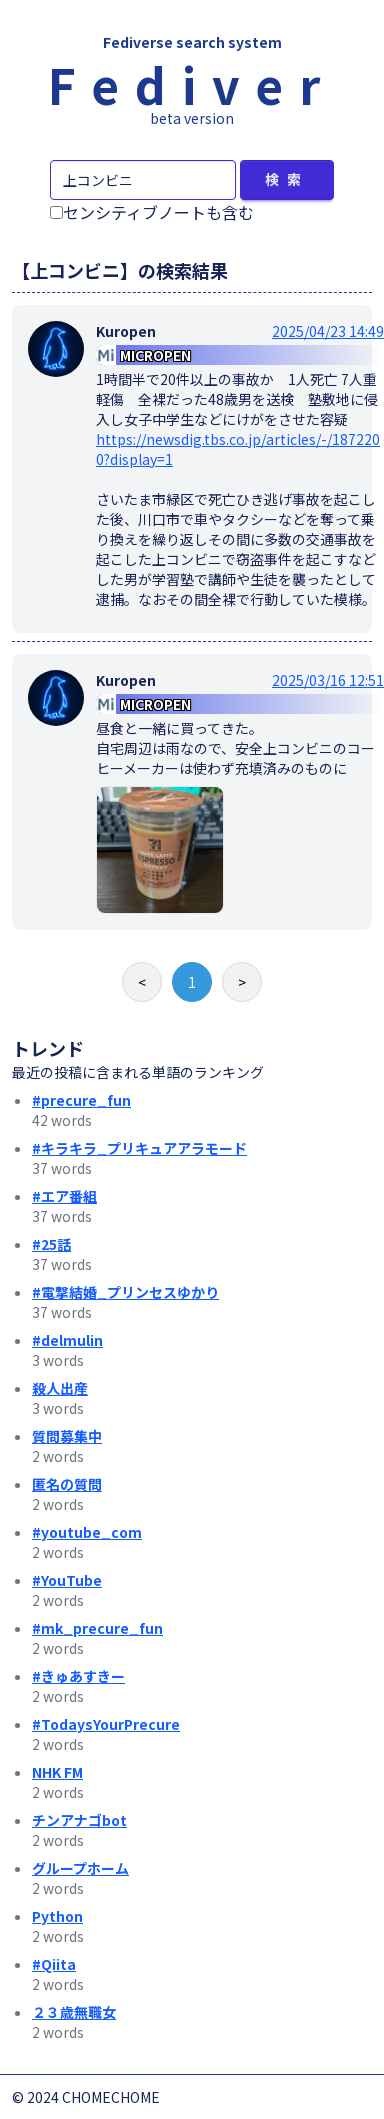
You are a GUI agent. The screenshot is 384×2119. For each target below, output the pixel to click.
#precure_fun (81, 1100)
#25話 (51, 1244)
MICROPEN (155, 355)
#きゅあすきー (78, 1676)
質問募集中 (67, 1436)
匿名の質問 (67, 1484)
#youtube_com (87, 1532)
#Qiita (54, 1964)
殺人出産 (60, 1388)
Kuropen (126, 331)
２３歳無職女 (74, 2012)
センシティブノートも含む (152, 212)
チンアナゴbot (79, 1820)
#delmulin (67, 1340)
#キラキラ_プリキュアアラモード (139, 1148)
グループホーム (80, 1868)
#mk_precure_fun (97, 1628)
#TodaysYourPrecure (106, 1724)
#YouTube (67, 1580)
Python (57, 1916)
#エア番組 (64, 1196)
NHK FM (57, 1772)
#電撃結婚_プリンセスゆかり (125, 1292)
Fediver (192, 84)
